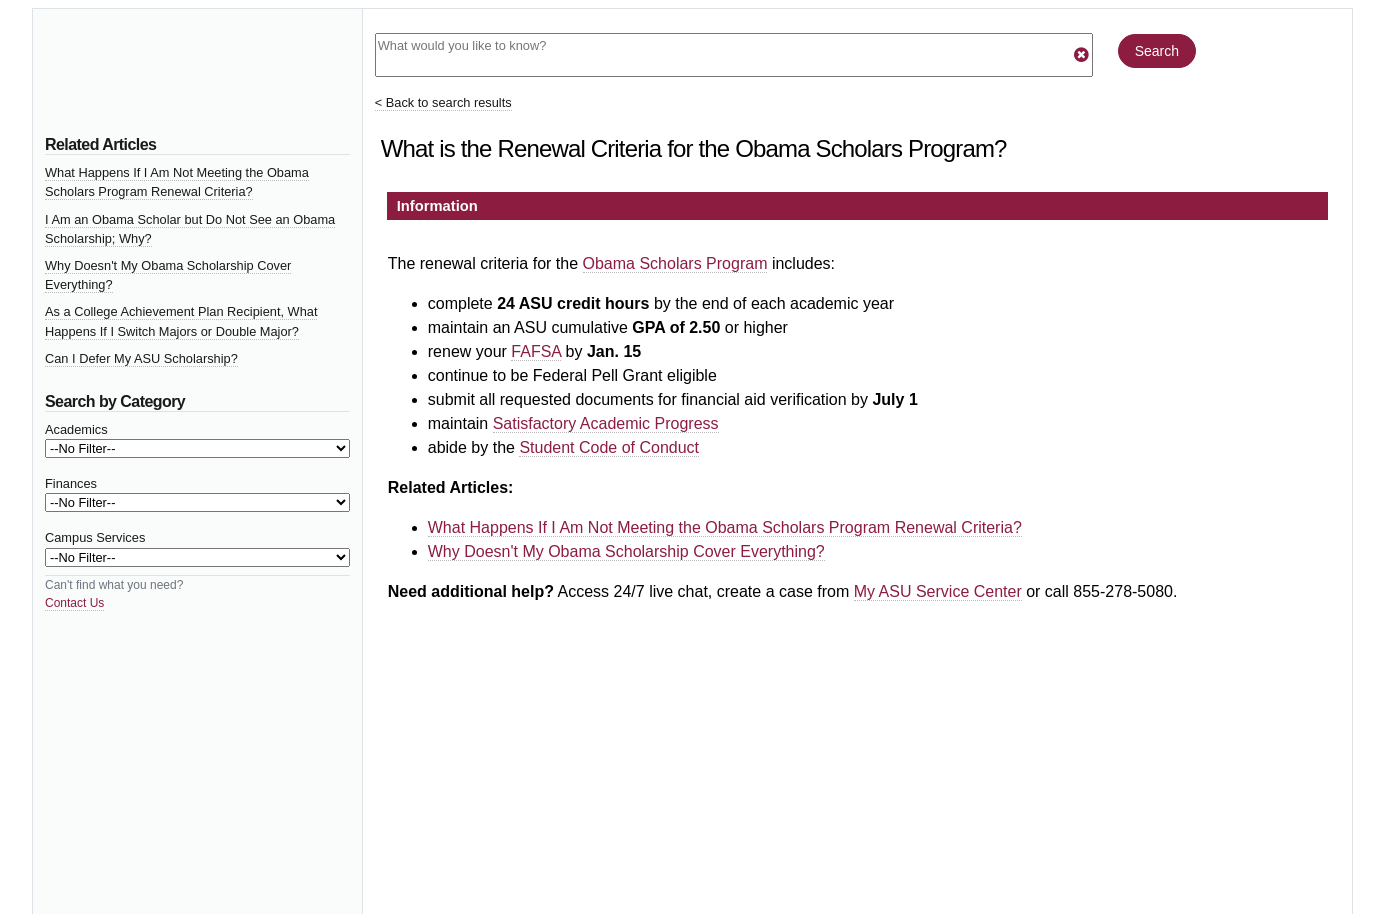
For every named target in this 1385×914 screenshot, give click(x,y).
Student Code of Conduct (609, 447)
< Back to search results (443, 102)
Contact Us (74, 603)
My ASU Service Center (938, 591)
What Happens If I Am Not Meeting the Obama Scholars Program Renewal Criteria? (725, 527)
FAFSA (536, 351)
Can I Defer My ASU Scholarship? (141, 358)
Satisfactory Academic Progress (606, 423)
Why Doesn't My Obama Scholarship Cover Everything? (626, 551)
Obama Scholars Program (675, 263)
